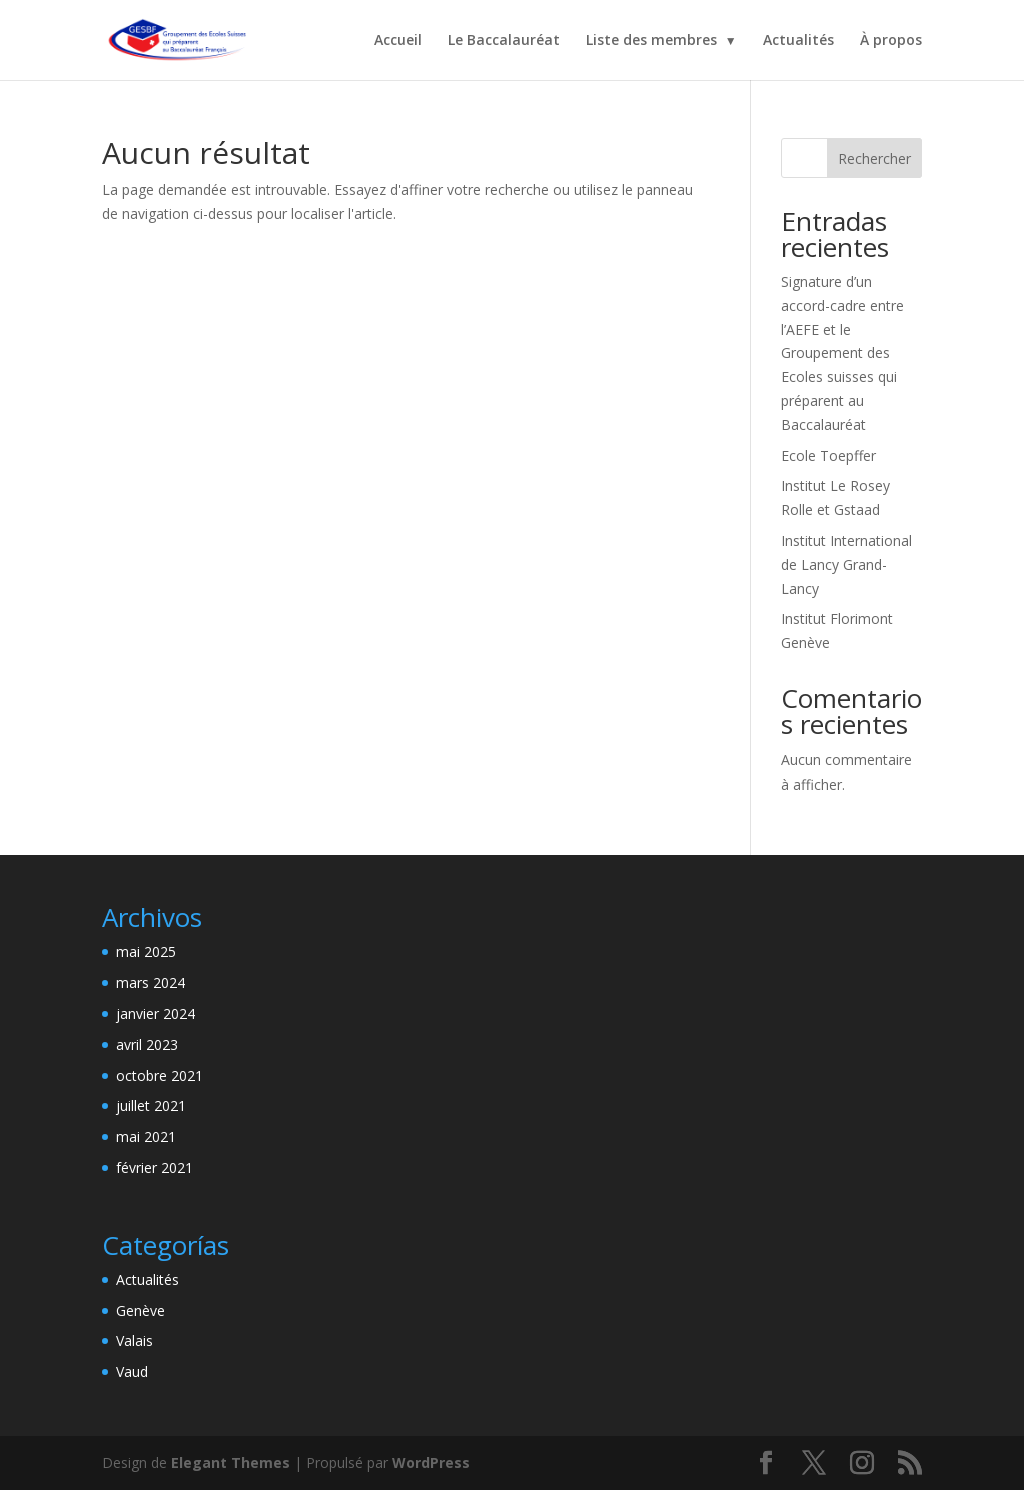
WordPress (431, 1462)
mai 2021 (146, 1136)
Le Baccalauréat (504, 41)
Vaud (132, 1371)
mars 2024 (150, 982)
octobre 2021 (159, 1075)
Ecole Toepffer (828, 455)
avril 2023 (147, 1044)
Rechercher (874, 158)
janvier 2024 (155, 1013)
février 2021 (154, 1167)
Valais (134, 1340)
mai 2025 (146, 951)
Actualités (798, 41)
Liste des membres (651, 41)
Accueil (398, 41)
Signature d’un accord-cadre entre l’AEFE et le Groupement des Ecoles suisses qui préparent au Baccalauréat (842, 353)
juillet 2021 (151, 1105)
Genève (140, 1310)
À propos (891, 41)
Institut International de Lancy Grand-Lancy (846, 564)
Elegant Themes (230, 1462)
